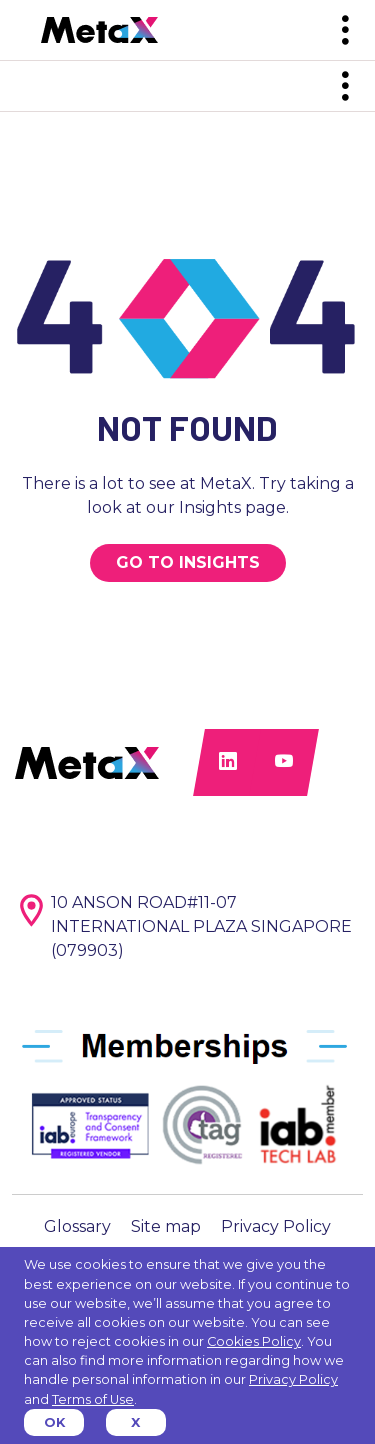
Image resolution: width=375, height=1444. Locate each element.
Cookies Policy (254, 1341)
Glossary (77, 1226)
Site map (166, 1226)
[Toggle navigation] (345, 30)
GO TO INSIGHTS (188, 562)
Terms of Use (93, 1399)
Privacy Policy (276, 1226)
